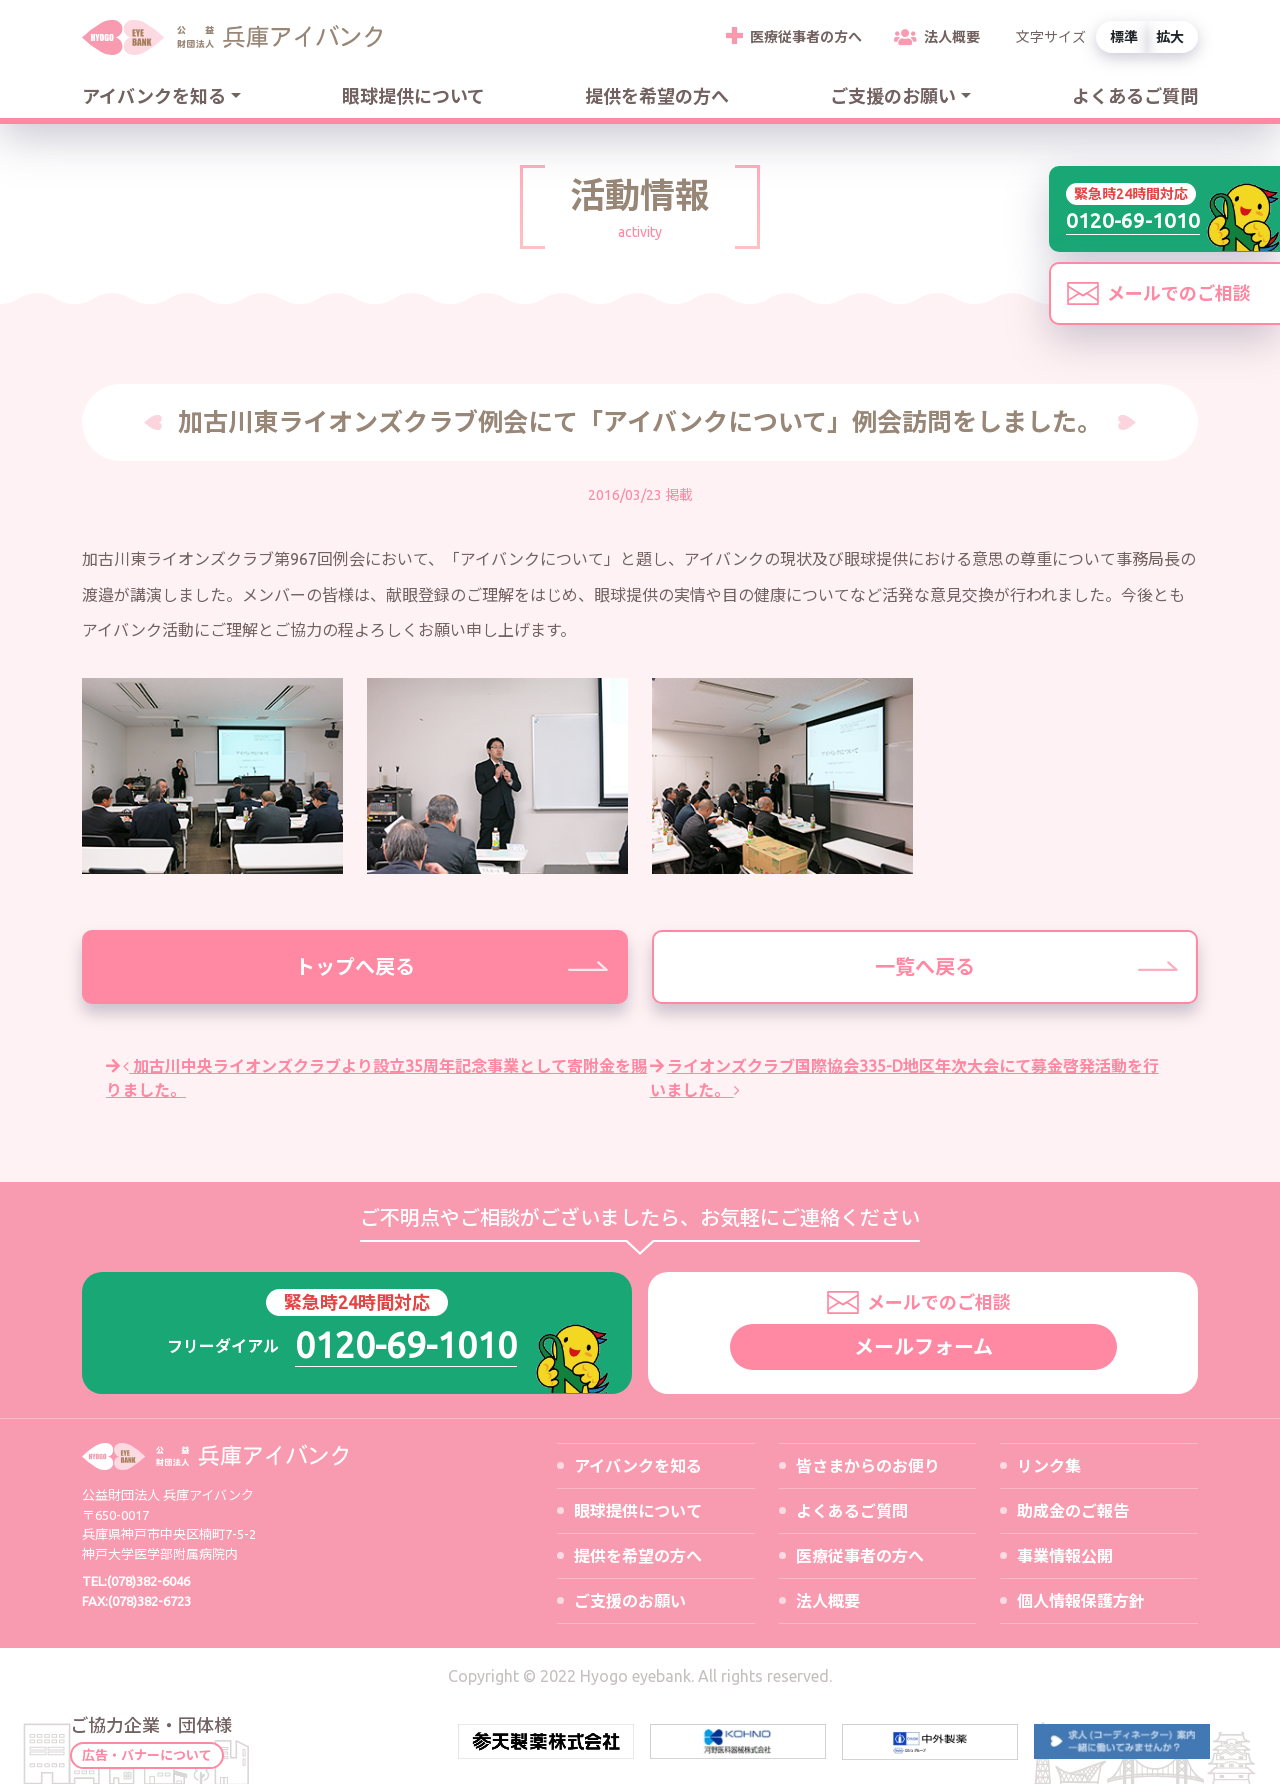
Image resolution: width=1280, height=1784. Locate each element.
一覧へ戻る (925, 966)
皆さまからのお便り (868, 1466)
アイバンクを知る (154, 96)
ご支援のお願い (893, 96)
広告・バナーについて (147, 1755)
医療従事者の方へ (806, 37)
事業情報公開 (1065, 1556)
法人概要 (952, 37)
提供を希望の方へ (657, 96)
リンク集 (1049, 1466)
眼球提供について (413, 96)
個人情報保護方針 (1081, 1601)
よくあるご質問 (1135, 96)
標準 (1124, 37)
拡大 (1170, 37)
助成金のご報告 (1073, 1511)
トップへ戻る (355, 966)
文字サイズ (1051, 37)
